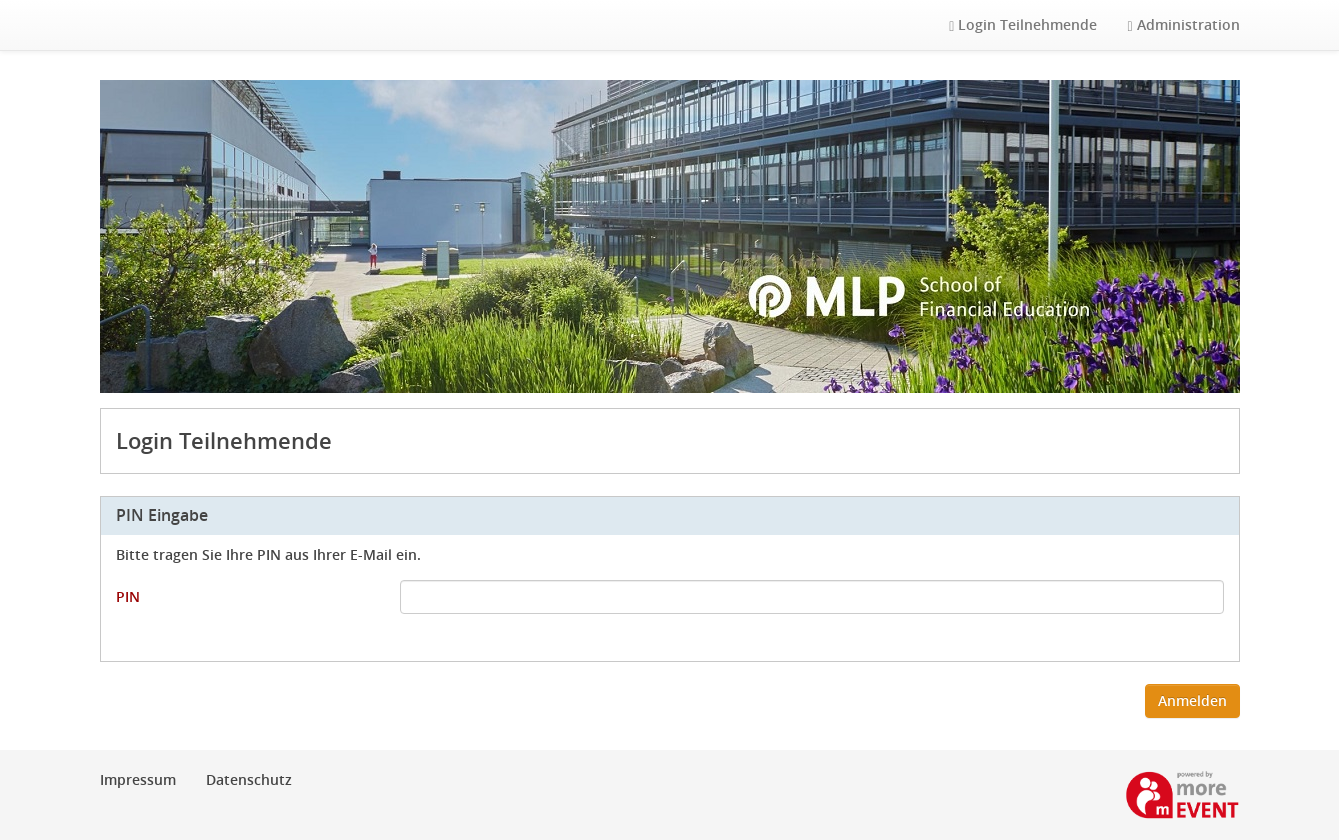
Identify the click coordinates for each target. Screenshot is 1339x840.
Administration (1183, 24)
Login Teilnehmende (1023, 24)
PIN (128, 596)
